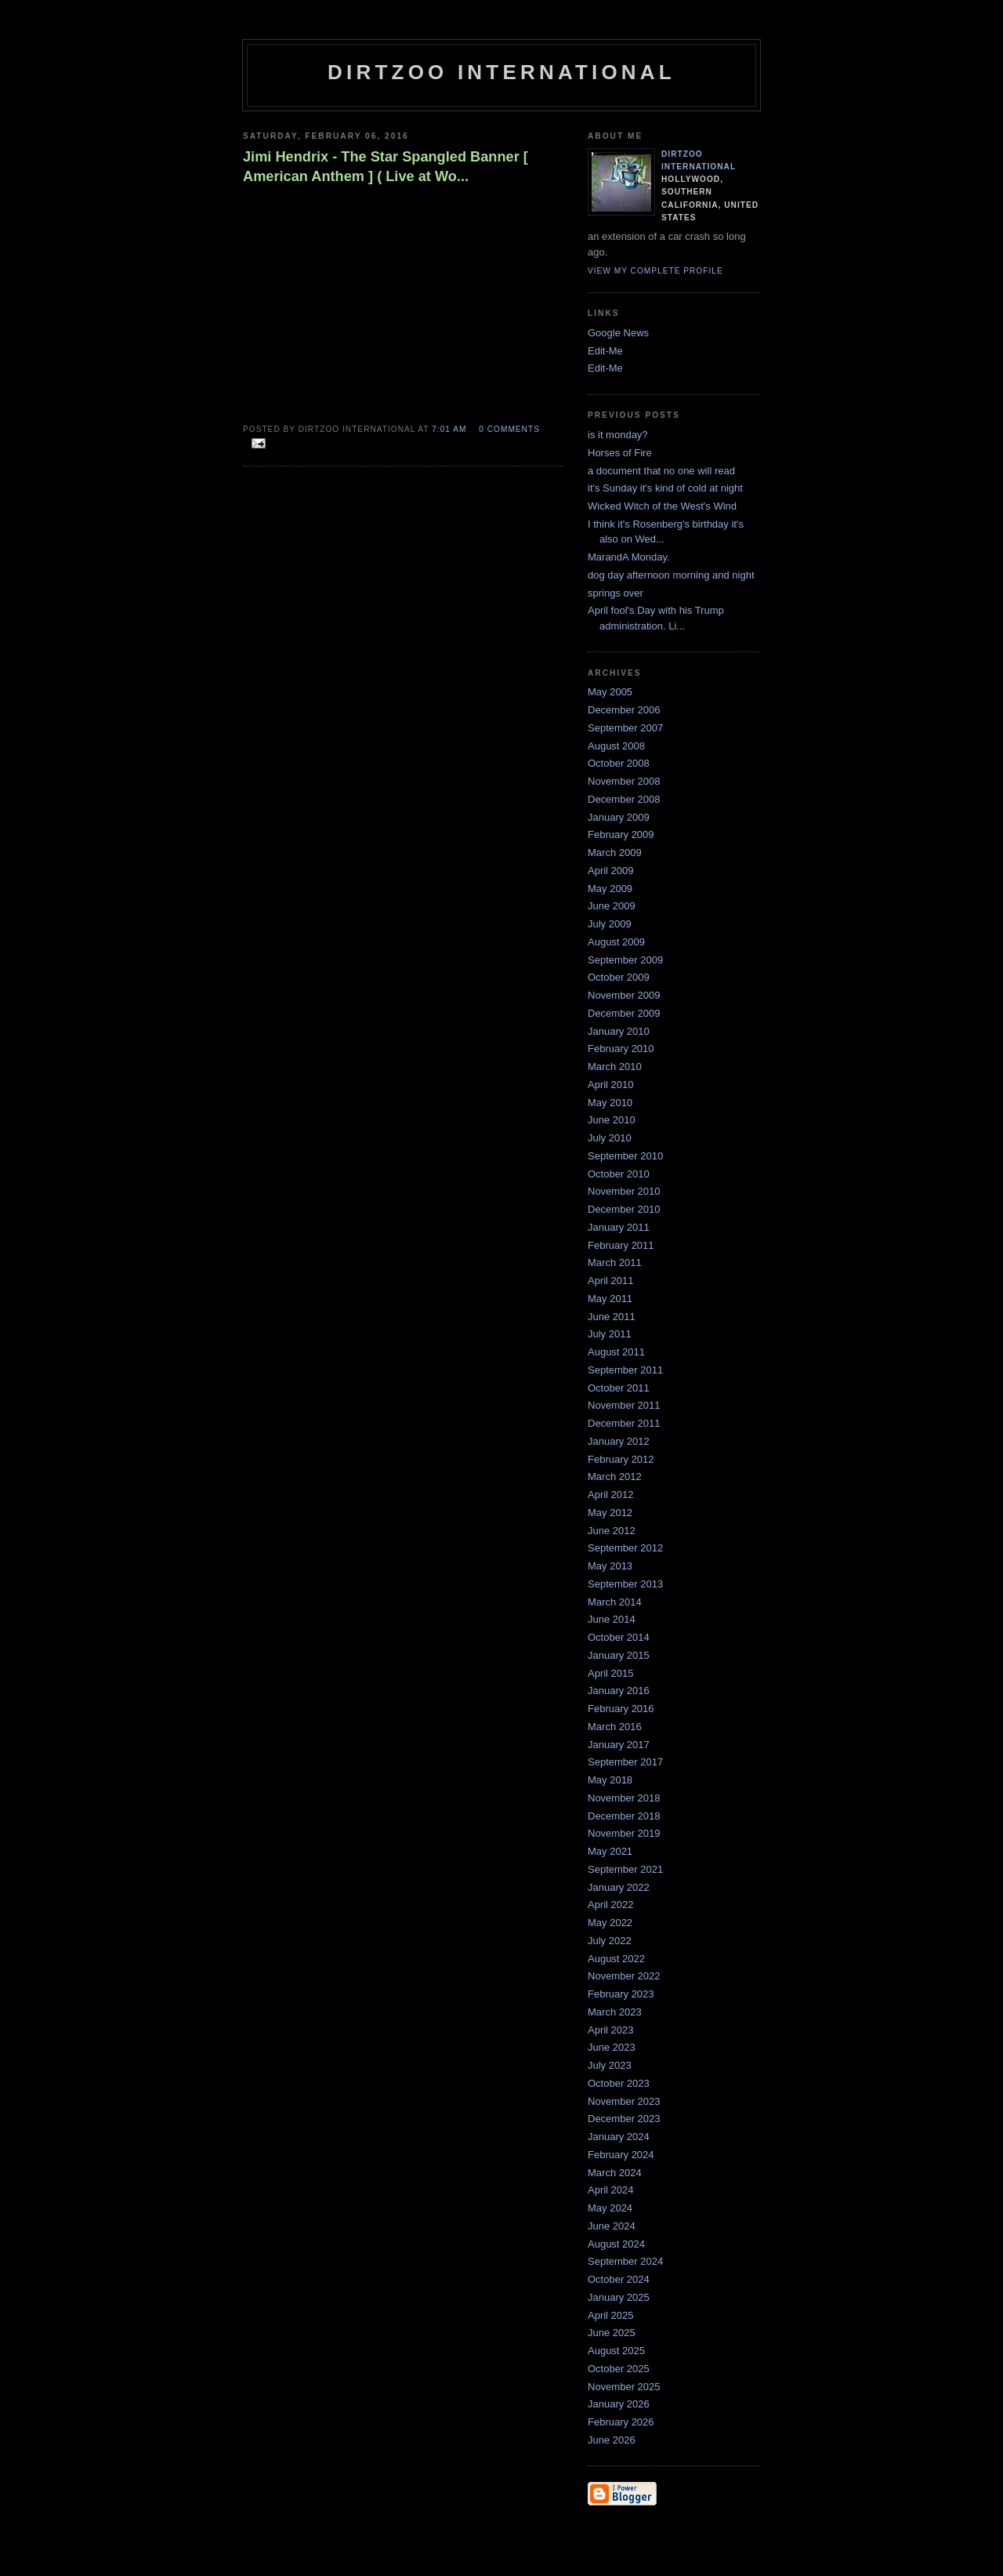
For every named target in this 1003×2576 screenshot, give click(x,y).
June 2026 (611, 2440)
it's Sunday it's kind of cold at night (665, 488)
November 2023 (624, 2101)
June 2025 (611, 2332)
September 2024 (625, 2261)
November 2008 (624, 781)
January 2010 (619, 1031)
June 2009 (611, 906)
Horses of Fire (620, 453)
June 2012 (611, 1531)
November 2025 (624, 2387)
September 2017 (625, 1762)
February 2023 (621, 1994)
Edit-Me (605, 351)
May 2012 (610, 1512)
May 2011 (610, 1298)
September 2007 (625, 728)
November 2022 (624, 1976)
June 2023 (611, 2047)
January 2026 (619, 2404)
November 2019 (624, 1833)
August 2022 (616, 1959)
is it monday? (618, 435)
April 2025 (611, 2315)
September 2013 (625, 1584)
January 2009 (619, 817)
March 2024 (615, 2173)
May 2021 (610, 1851)
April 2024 (611, 2190)
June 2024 (611, 2226)
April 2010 (611, 1084)
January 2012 (619, 1441)
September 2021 (625, 1869)
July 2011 (610, 1334)
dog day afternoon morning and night (671, 575)
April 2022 (611, 1904)
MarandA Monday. (629, 557)
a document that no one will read (661, 471)
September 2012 (625, 1548)
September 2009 (625, 960)
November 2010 (624, 1191)
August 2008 (616, 746)
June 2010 (611, 1120)
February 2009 (621, 834)
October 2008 (619, 763)
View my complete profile (655, 271)
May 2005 (610, 692)
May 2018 (610, 1780)
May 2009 (610, 888)
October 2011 (619, 1388)
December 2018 (624, 1816)
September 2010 (625, 1156)
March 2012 (615, 1476)
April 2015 (611, 1673)
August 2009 (616, 942)
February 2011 (621, 1245)
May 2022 (610, 1922)
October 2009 (619, 977)
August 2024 (616, 2244)
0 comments (509, 429)
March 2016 (615, 1726)
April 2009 (611, 870)
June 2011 (611, 1316)
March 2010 (615, 1066)
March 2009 (615, 852)
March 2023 (615, 2012)
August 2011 (616, 1352)
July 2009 (610, 924)
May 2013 (610, 1566)
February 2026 (621, 2422)
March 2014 (615, 1602)
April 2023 (611, 2030)
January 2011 (619, 1227)
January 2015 (619, 1655)
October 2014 (619, 1637)
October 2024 (619, 2279)
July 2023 (610, 2065)
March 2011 (615, 1262)
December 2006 (624, 710)
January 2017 (619, 1745)
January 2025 (619, 2297)
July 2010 (610, 1138)
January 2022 (619, 1887)
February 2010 (621, 1048)
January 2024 (619, 2136)
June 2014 (611, 1619)
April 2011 (611, 1280)
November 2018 (624, 1798)
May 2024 (610, 2208)
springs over (615, 593)
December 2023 (624, 2118)
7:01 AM (449, 429)
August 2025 (616, 2350)
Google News (618, 333)
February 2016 (621, 1708)
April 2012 (611, 1494)
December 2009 (624, 1013)
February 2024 (621, 2155)
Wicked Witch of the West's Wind (662, 506)
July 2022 (610, 1941)
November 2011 (624, 1405)
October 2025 (619, 2369)
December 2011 (624, 1423)
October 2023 (619, 2083)
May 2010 (610, 1102)
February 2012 (621, 1459)
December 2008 (624, 799)
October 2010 (619, 1174)
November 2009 (624, 995)
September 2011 (625, 1370)
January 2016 (619, 1690)
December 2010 (624, 1209)
